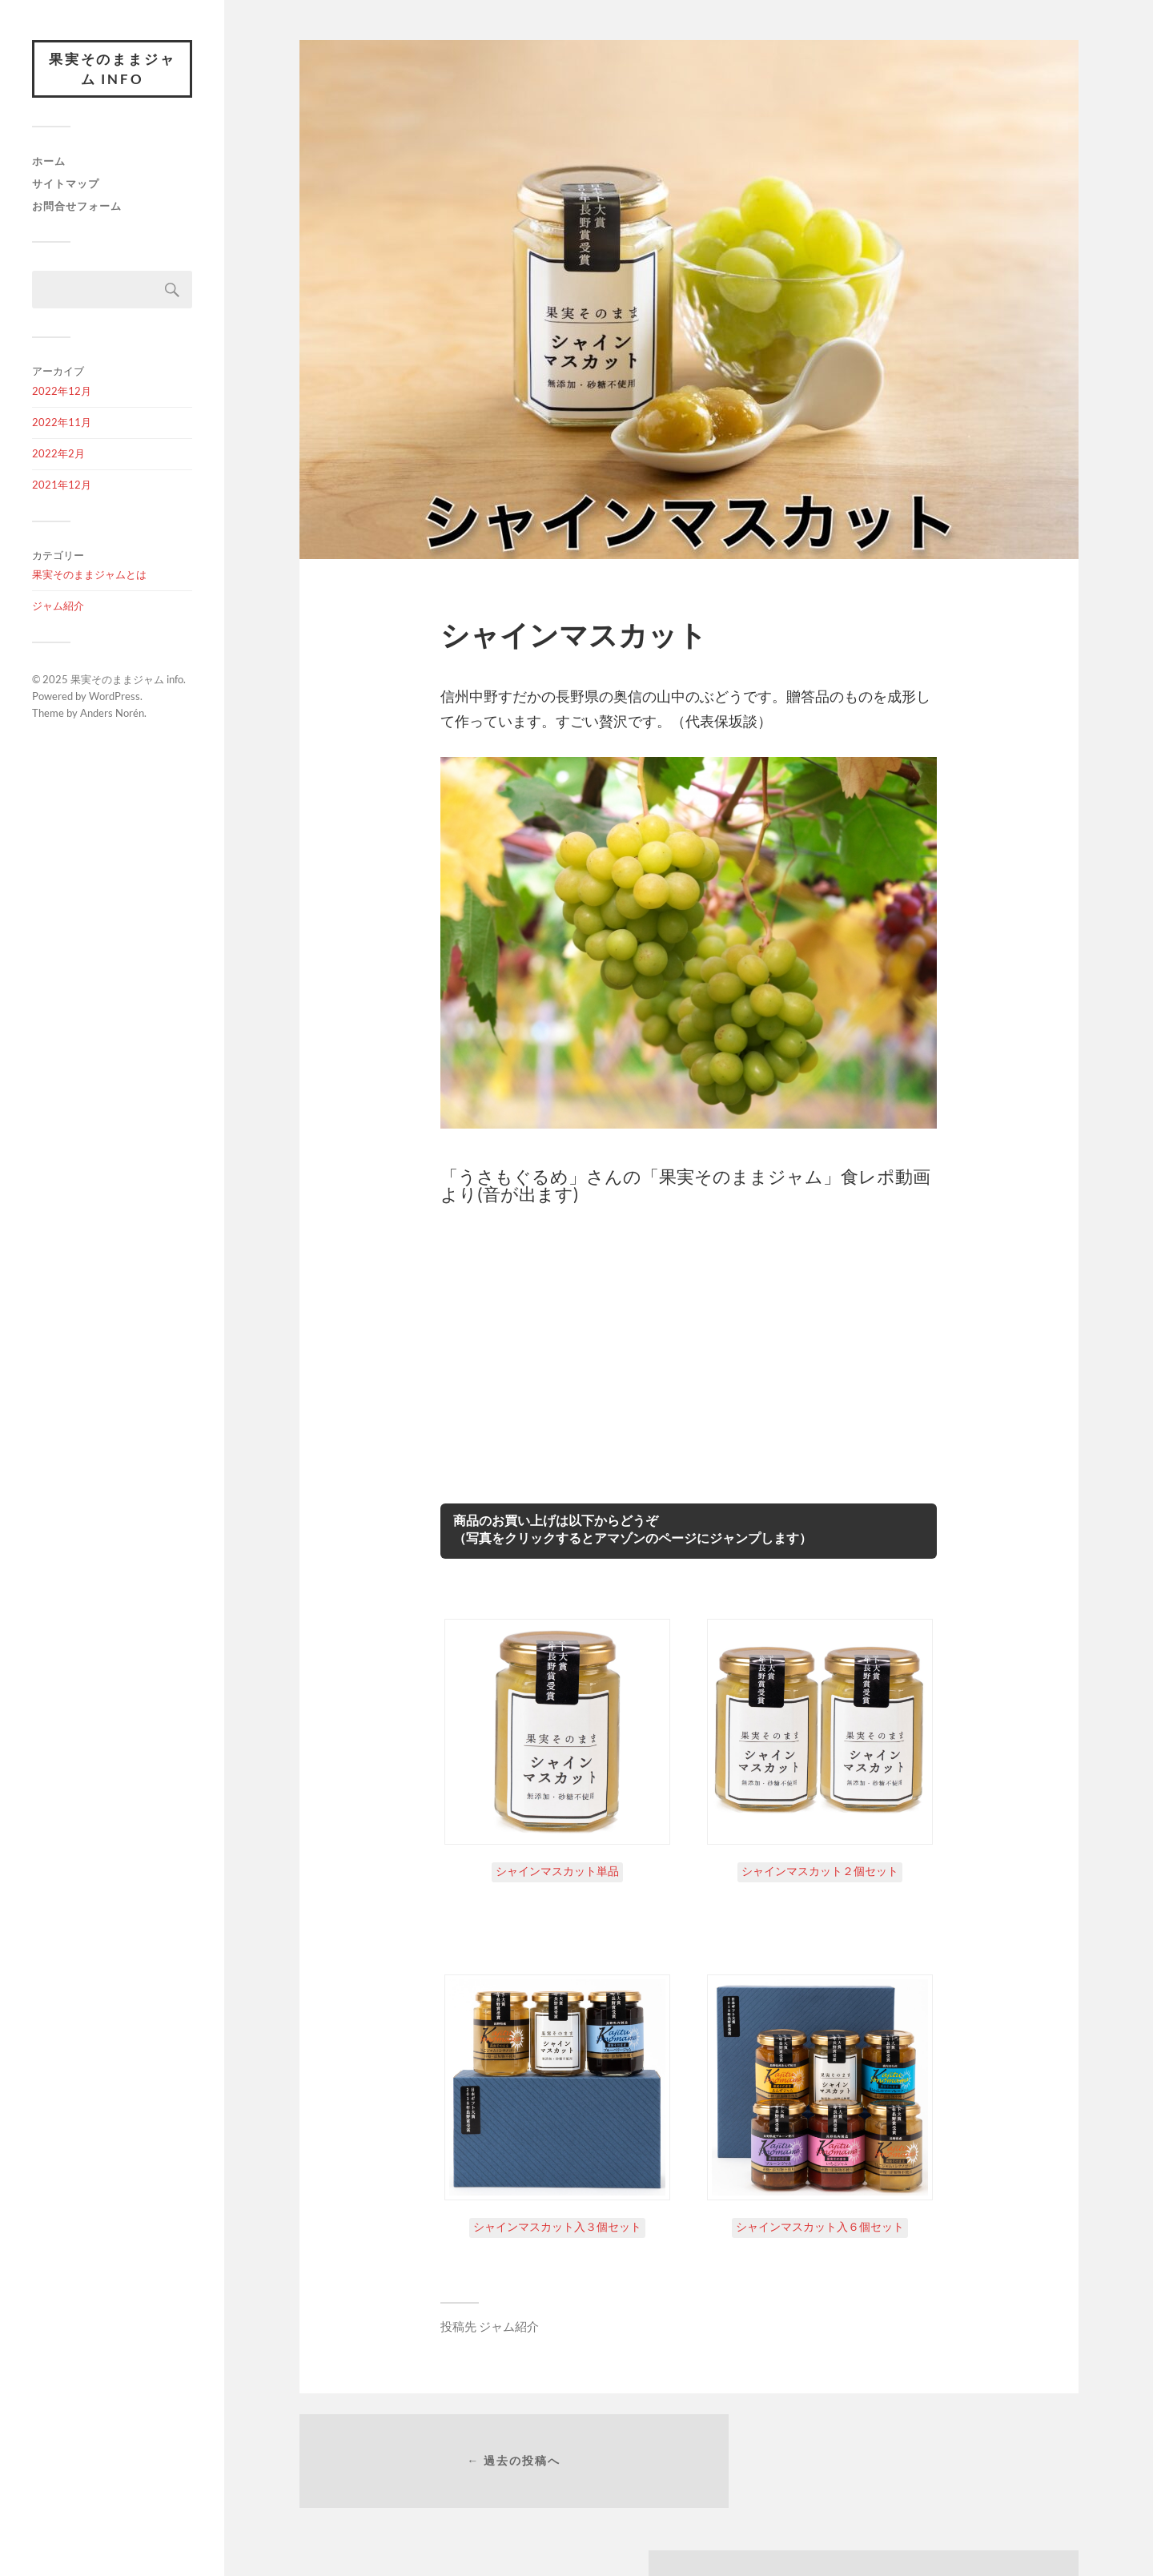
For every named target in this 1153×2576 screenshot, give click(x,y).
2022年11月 (61, 424)
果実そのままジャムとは (89, 576)
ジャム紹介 (58, 608)
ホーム (49, 163)
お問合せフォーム (77, 208)
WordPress (114, 698)
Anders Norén (112, 714)
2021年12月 (61, 486)
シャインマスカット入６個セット (820, 2226)
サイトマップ (65, 185)
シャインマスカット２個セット (819, 1870)
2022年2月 (58, 455)
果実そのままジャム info (112, 70)
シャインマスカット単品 (557, 1870)
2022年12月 (61, 393)
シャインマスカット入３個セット (557, 2226)
